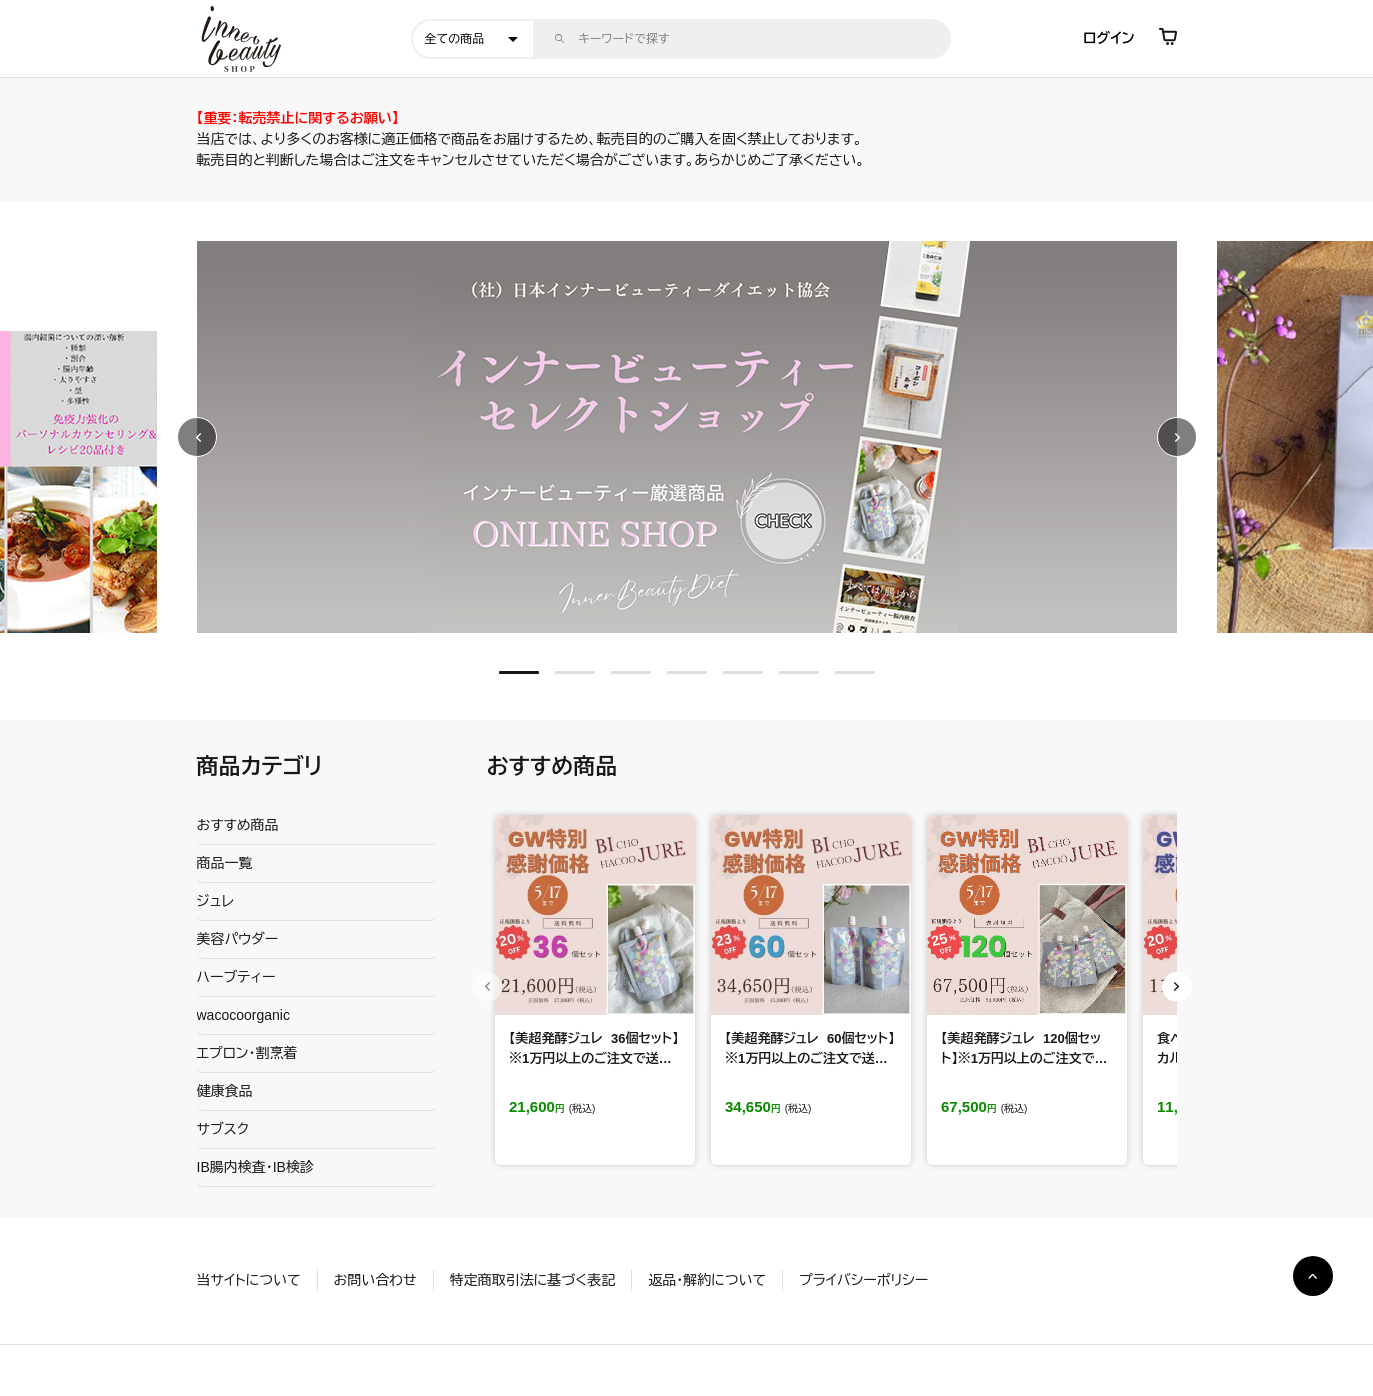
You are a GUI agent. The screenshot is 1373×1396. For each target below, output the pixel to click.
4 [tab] (687, 672)
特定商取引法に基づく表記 (532, 1280)
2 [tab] (575, 672)
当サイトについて (249, 1280)
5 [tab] (743, 672)
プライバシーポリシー (863, 1280)
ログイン (1108, 38)
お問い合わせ (375, 1280)
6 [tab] (799, 672)
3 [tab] (631, 672)
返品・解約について (707, 1280)
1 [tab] (519, 672)
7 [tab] (855, 672)
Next (1177, 437)
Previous (197, 437)
